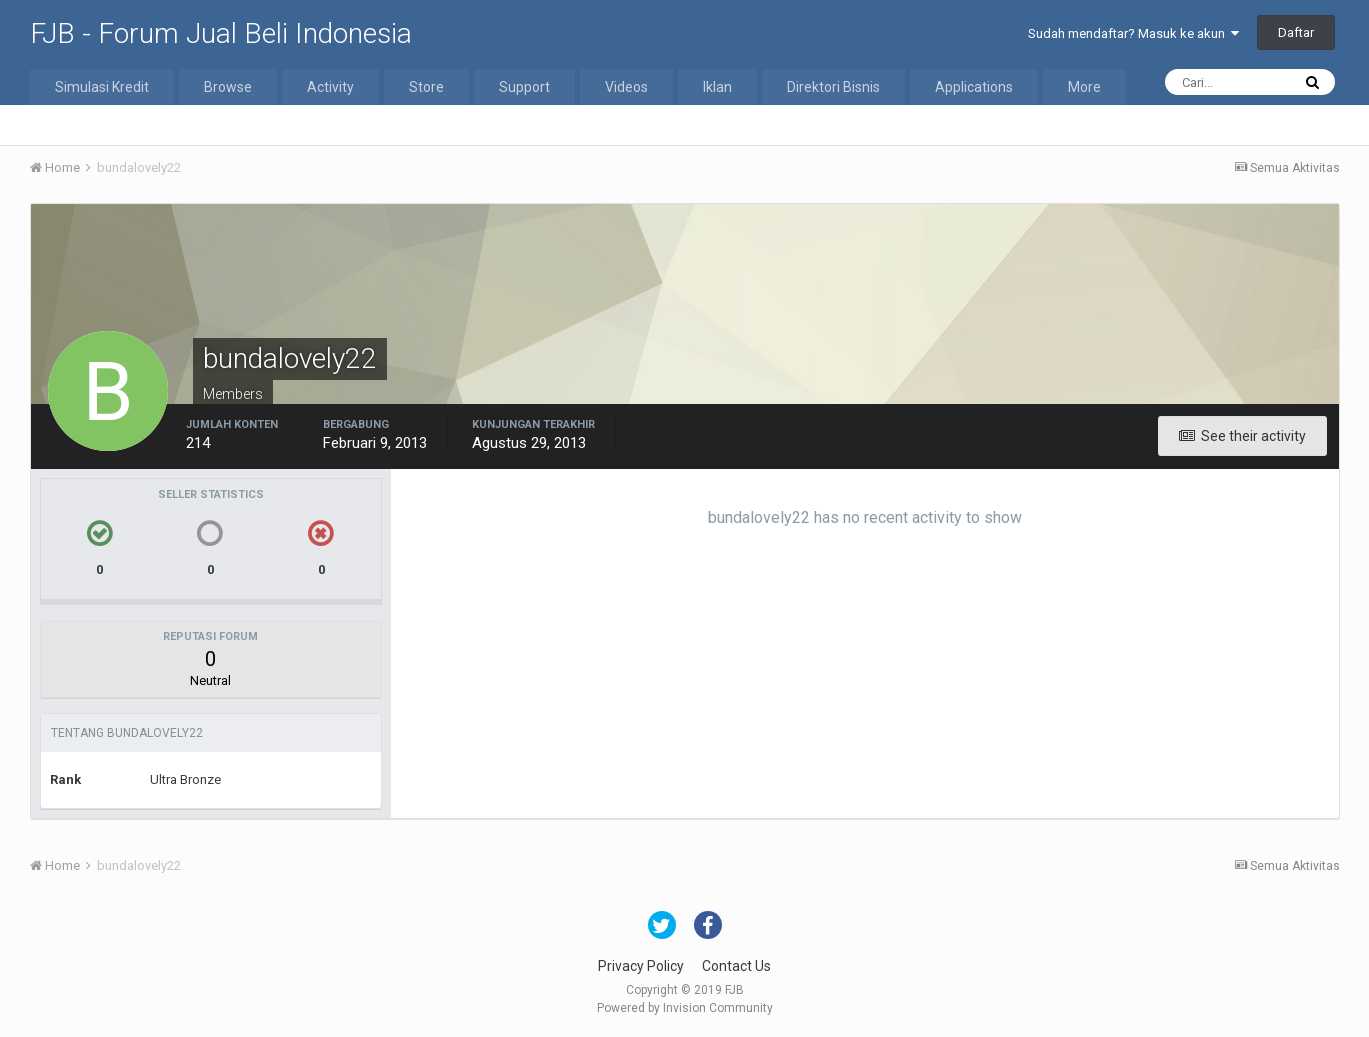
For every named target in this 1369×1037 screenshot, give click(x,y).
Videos (626, 87)
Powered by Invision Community (685, 1008)
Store (426, 87)
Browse (228, 87)
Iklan (717, 87)
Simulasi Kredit (102, 87)
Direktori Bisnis (833, 87)
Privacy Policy (641, 966)
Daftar (1296, 32)
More (1084, 87)
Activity (330, 87)
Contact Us (736, 966)
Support (524, 87)
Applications (974, 87)
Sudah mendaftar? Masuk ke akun (1133, 33)
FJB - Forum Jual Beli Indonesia (221, 33)
